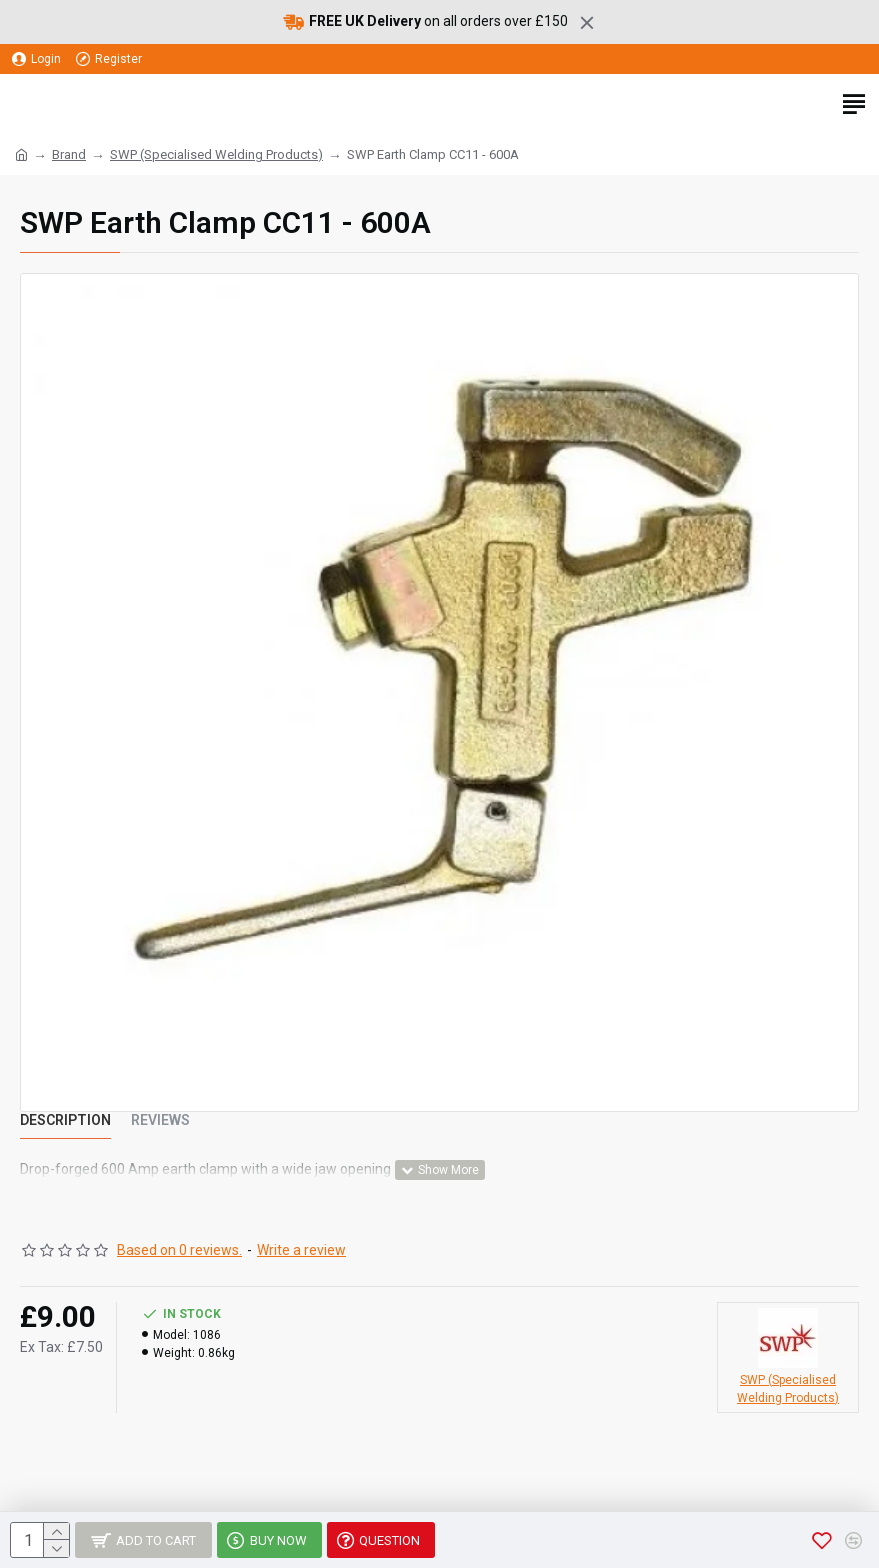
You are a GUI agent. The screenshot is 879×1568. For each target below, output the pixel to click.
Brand (69, 154)
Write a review (301, 1250)
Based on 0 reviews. (179, 1250)
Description (65, 1120)
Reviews (160, 1120)
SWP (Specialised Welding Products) (216, 154)
